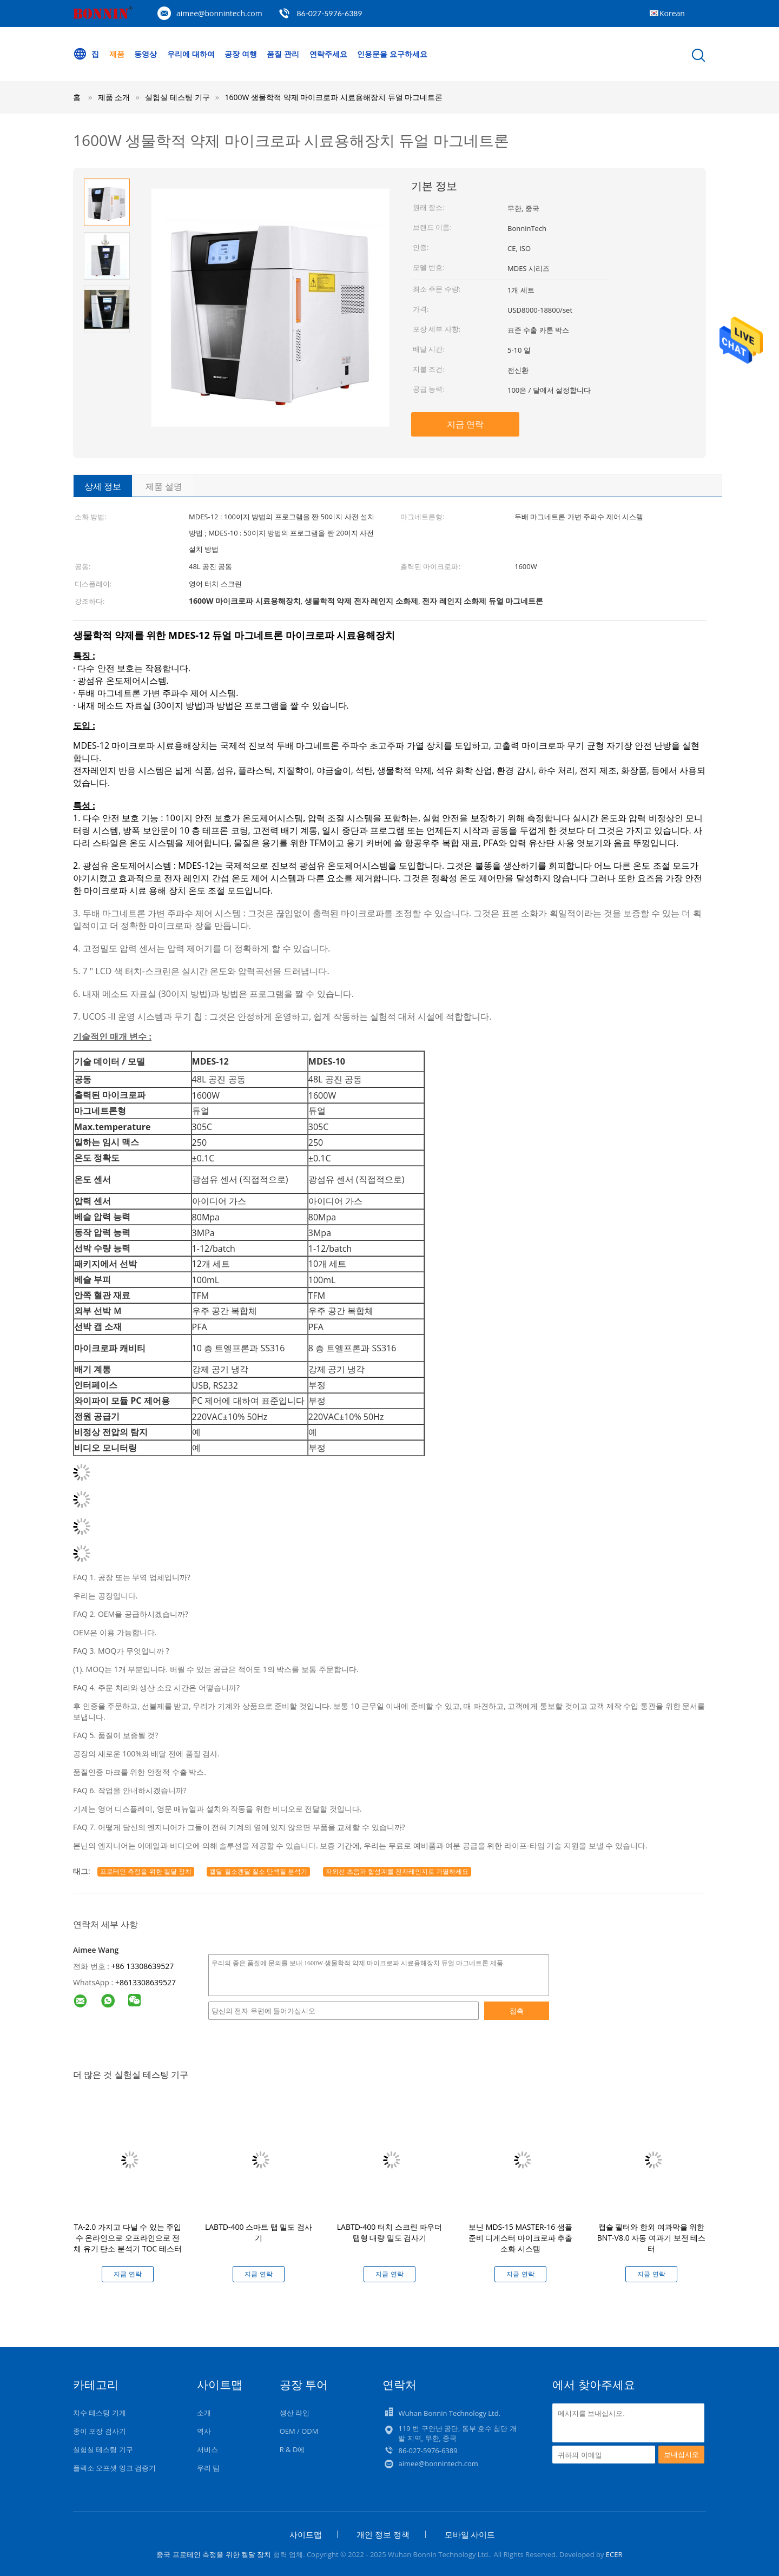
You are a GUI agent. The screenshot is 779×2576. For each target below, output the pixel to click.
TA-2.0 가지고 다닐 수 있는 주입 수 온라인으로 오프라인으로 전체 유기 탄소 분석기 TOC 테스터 (128, 2238)
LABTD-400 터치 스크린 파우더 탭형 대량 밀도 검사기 (390, 2232)
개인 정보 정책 (383, 2534)
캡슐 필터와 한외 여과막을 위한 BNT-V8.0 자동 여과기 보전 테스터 (651, 2238)
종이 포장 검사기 (99, 2431)
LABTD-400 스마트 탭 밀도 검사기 (258, 2232)
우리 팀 (208, 2468)
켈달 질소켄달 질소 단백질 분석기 (258, 1871)
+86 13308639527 (142, 1966)
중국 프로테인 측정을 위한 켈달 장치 (213, 2554)
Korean (672, 13)
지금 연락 (465, 424)
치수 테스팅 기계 (99, 2413)
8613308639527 (148, 1982)
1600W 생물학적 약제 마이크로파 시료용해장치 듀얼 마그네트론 (334, 97)
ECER (614, 2554)
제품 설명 (164, 486)
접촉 (517, 2011)
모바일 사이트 (470, 2534)
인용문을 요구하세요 (392, 54)
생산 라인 (294, 2413)
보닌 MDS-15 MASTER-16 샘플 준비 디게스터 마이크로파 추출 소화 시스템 (520, 2238)
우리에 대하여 (191, 54)
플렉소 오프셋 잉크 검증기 (114, 2468)
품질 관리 (283, 54)
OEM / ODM (299, 2431)
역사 (204, 2431)
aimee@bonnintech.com (219, 13)
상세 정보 (102, 486)
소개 (204, 2413)
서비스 (207, 2449)
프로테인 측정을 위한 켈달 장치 (145, 1871)
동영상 (145, 54)
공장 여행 (241, 54)
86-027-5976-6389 (329, 13)
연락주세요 (328, 54)
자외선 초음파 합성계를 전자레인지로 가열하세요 (397, 1871)
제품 (116, 54)
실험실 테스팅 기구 (103, 2449)
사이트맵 (305, 2534)
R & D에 (292, 2449)
